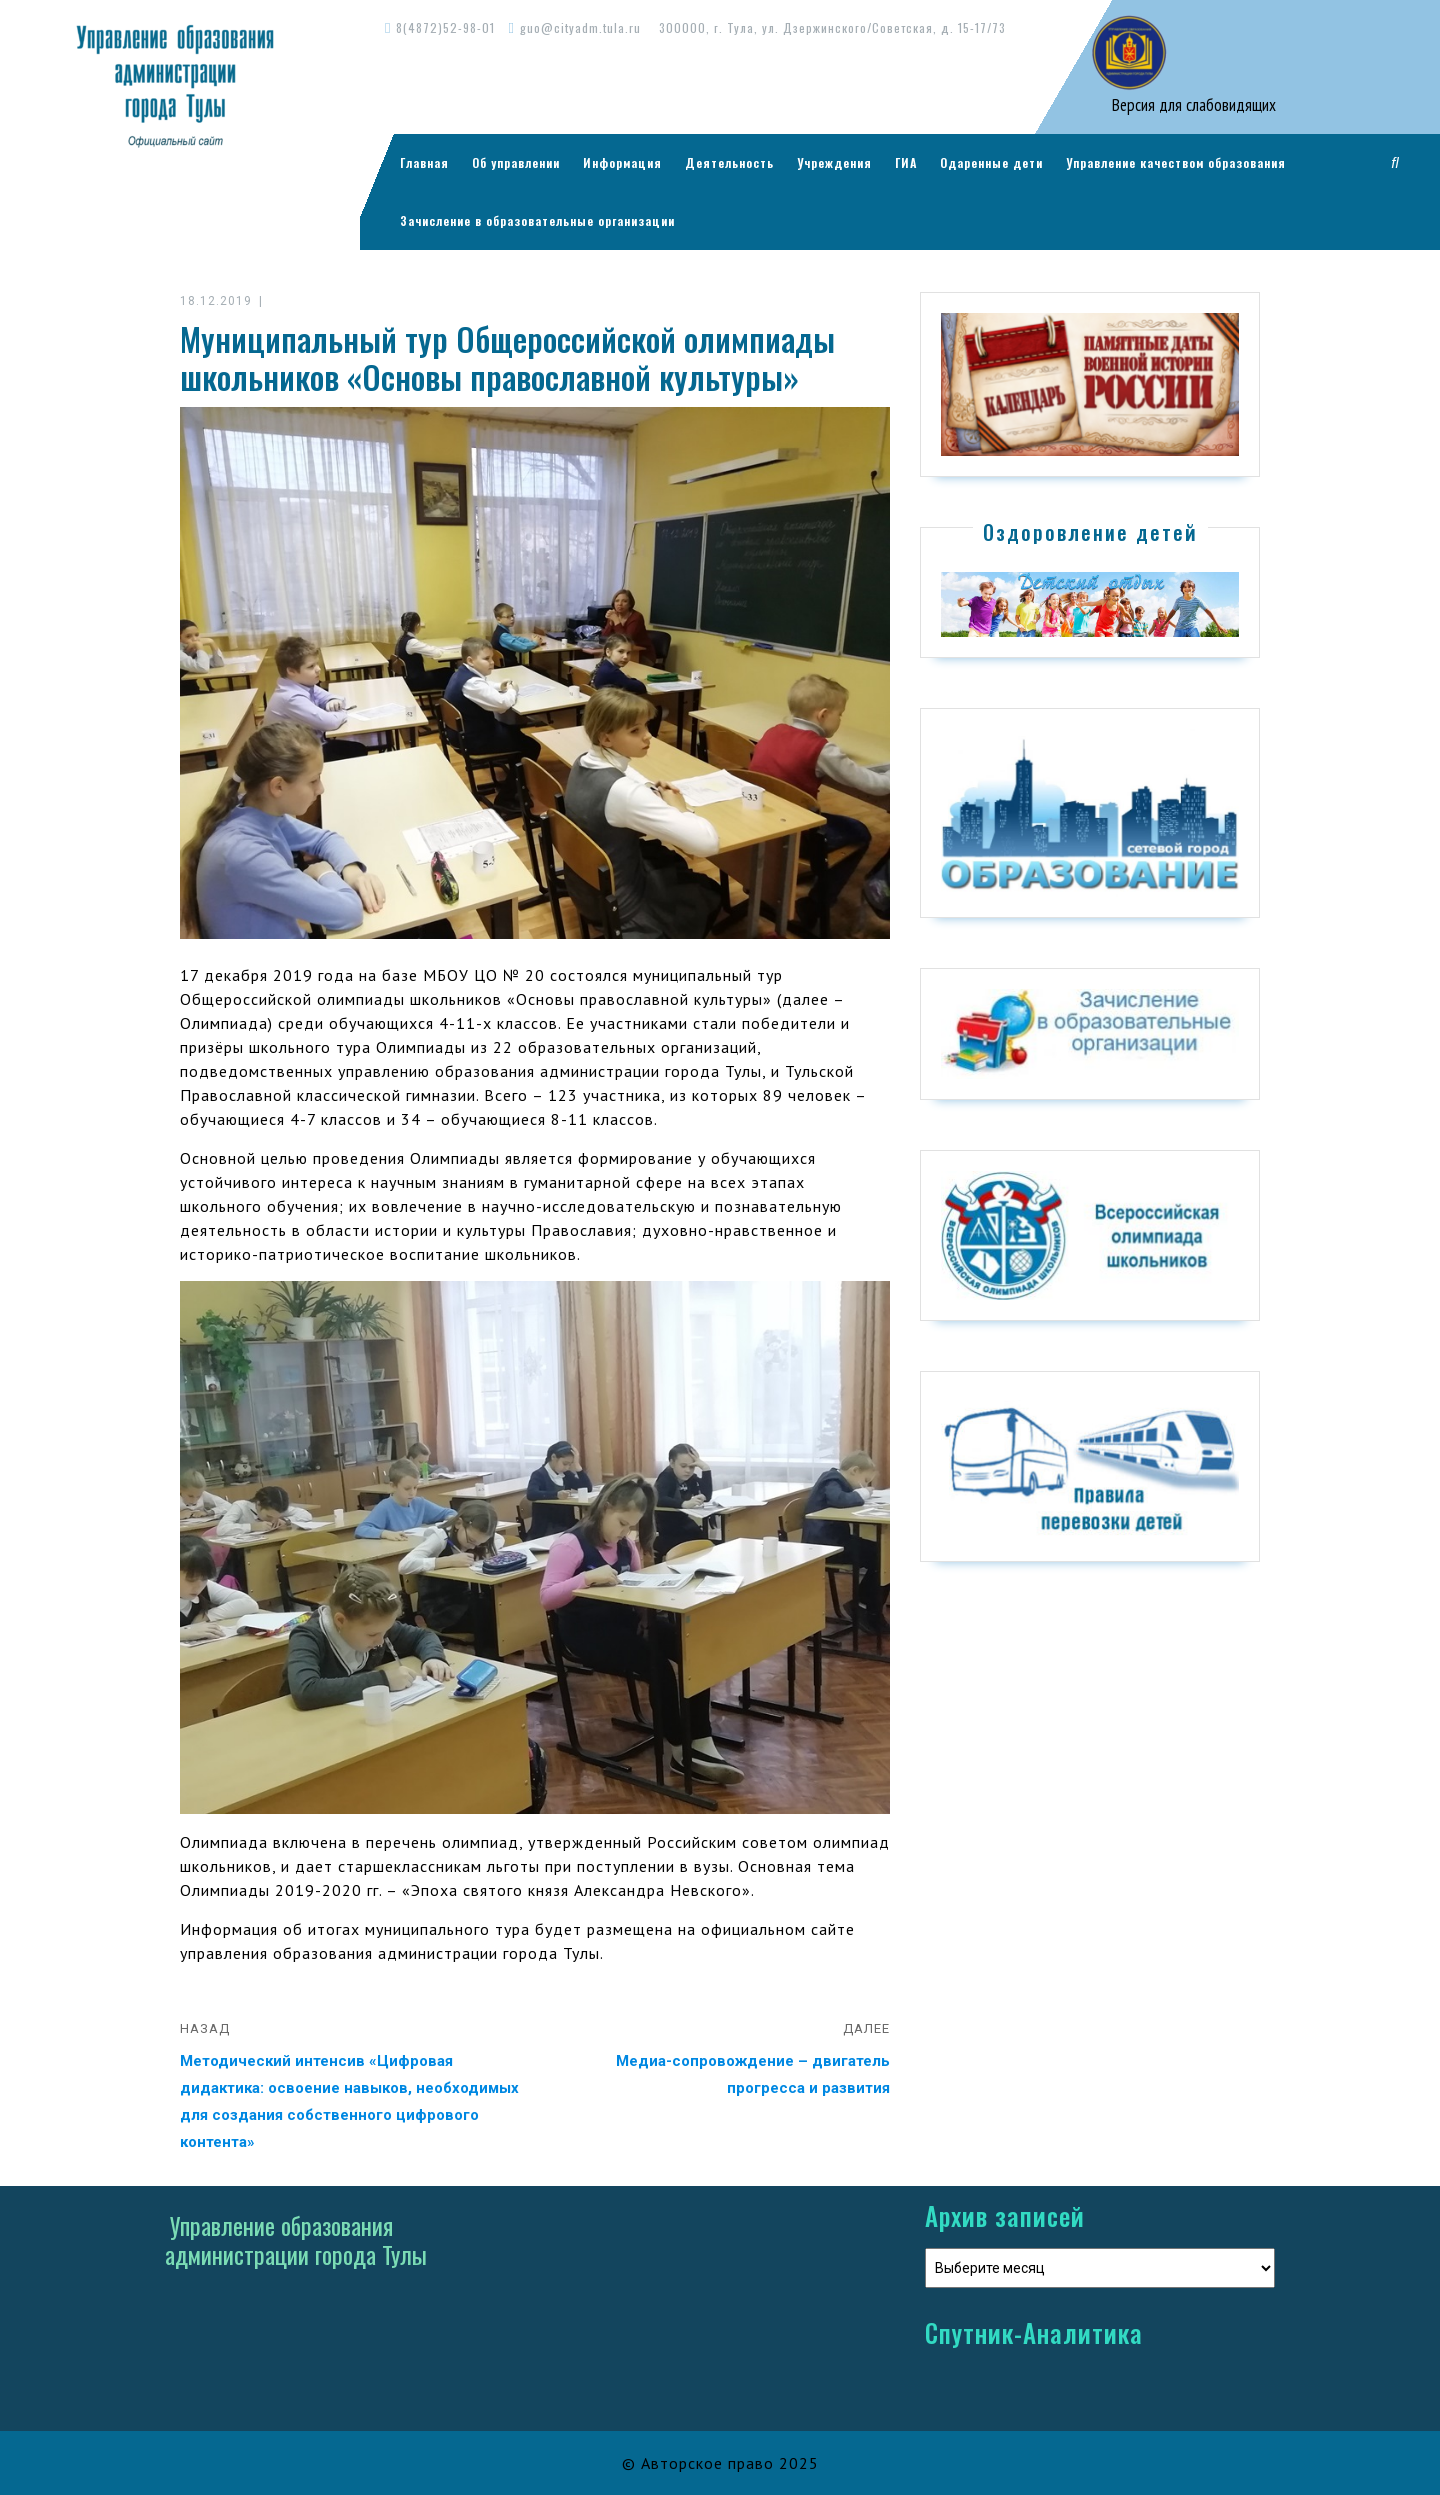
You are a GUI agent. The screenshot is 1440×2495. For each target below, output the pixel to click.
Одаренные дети (991, 162)
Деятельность (729, 162)
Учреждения (834, 162)
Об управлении (516, 162)
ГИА (906, 162)
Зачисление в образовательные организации (537, 220)
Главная (424, 162)
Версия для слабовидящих (1192, 105)
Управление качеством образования (1176, 162)
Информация (622, 162)
